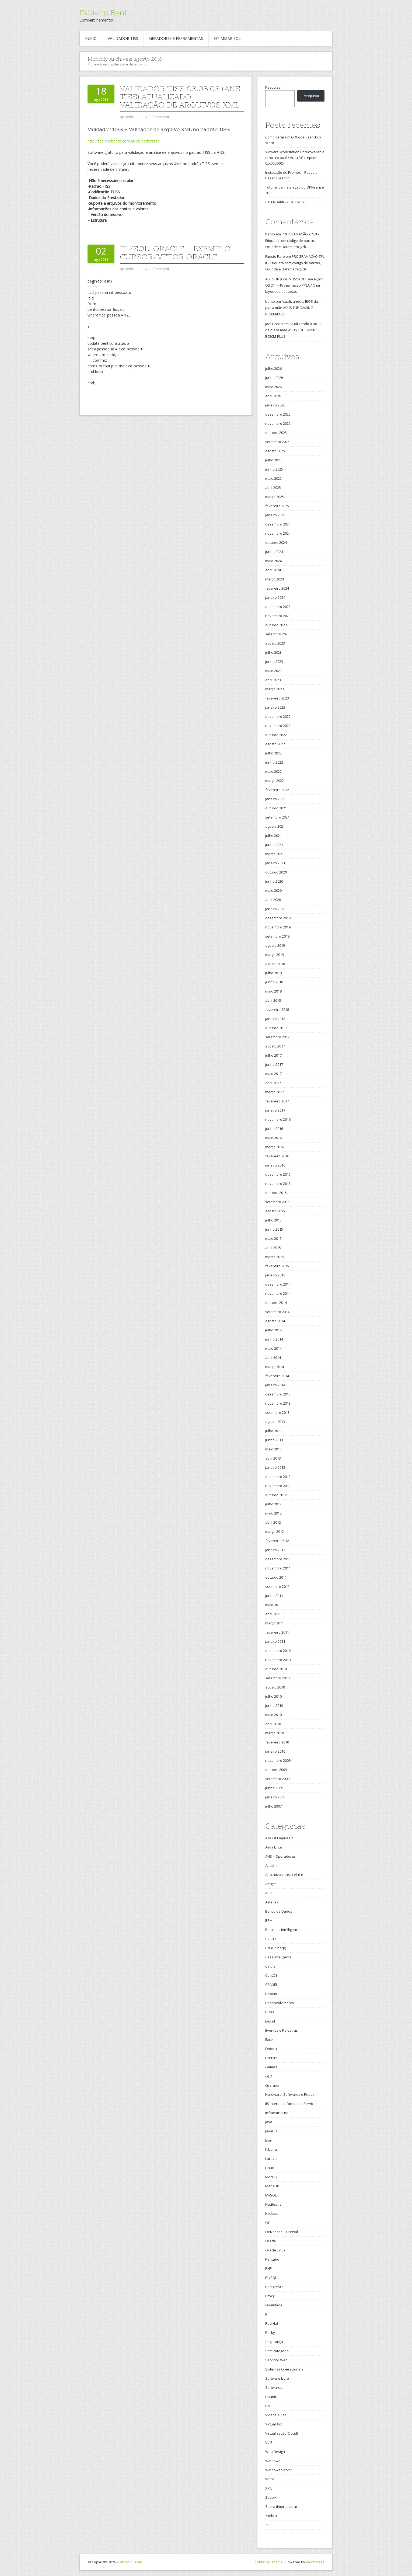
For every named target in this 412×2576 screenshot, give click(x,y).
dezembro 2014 (278, 1284)
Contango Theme (269, 2562)
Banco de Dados (278, 1911)
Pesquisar (273, 87)
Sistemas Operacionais (284, 2369)
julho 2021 (273, 835)
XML (268, 2488)
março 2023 (274, 689)
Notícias (271, 2213)
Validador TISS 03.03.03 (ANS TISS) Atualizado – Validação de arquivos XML (180, 96)
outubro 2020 (276, 872)
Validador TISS (123, 38)
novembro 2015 (278, 1183)
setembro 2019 (277, 936)
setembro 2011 (277, 1586)
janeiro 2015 (275, 1275)
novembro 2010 (278, 1659)
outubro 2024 (276, 542)
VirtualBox (273, 2424)
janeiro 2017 (275, 1110)
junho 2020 (274, 881)
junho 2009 (274, 1787)
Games (271, 2067)
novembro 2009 (278, 1760)
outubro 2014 (276, 1302)
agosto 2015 (275, 1211)
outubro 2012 (276, 1494)
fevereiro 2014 (277, 1375)
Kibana (271, 2149)
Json (268, 2140)
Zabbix (271, 2497)
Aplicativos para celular (284, 1874)
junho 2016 (274, 1128)
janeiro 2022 (275, 798)
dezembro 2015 (278, 1174)
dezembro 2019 (278, 917)
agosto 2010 (275, 1687)
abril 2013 (273, 1458)
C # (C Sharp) (275, 1947)
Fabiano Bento (105, 12)
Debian (271, 1993)
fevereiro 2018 (277, 1009)
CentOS (271, 1975)
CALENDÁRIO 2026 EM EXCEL (287, 202)
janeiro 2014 (275, 1385)
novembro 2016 (278, 1119)
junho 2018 (274, 982)
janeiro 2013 (275, 1467)
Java (268, 2121)
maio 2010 (273, 1714)
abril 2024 (273, 570)
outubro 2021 (276, 808)
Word (269, 2479)
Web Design (275, 2451)
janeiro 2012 (275, 1549)
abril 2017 (273, 1082)
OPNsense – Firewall (282, 2231)
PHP (268, 2268)
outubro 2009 (276, 1769)
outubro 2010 (276, 1668)
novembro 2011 (278, 1568)
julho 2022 (273, 753)
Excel (269, 2039)
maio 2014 (273, 1348)
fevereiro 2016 (277, 1156)
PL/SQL (271, 2277)
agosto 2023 (275, 643)
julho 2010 (273, 1696)
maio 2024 (273, 560)
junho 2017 (274, 1064)
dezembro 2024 (278, 524)
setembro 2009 (277, 1778)
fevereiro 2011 (277, 1632)
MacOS (271, 2176)
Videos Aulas (276, 2415)
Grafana (272, 2085)
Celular (271, 1966)
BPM (269, 1920)
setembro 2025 (277, 441)
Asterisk (271, 1902)
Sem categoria (277, 2350)
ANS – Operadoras (280, 1856)
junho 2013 (274, 1439)
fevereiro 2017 (277, 1101)
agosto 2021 (275, 826)
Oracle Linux (275, 2250)
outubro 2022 (276, 734)
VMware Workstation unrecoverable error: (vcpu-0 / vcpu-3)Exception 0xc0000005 (294, 157)
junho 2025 (274, 469)
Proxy (270, 2295)
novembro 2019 (278, 927)
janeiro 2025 (275, 515)
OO (268, 2222)
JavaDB (271, 2131)
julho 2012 (273, 1504)
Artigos (271, 1883)
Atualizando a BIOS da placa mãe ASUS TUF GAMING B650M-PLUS (291, 307)
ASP (268, 1893)
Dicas (269, 2012)
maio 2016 (273, 1137)
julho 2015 (273, 1220)
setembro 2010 (277, 1678)
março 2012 (274, 1531)
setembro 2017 (277, 1037)
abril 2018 (273, 1000)
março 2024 (274, 579)
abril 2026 (273, 396)
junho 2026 (274, 377)
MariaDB (272, 2186)
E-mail (270, 2021)
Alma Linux (274, 1847)
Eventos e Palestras (281, 2030)
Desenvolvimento (279, 2002)
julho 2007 (273, 1806)
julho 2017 (273, 1055)
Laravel (271, 2158)
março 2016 (274, 1146)
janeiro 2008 (275, 1797)
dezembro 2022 (278, 716)
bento (270, 234)
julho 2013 (273, 1430)
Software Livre (277, 2378)
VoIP (269, 2442)
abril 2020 (273, 899)
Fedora (271, 2048)
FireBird (271, 2057)
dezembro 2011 (278, 1559)
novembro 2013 (278, 1403)
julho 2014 (273, 1330)
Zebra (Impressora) (281, 2506)
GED (268, 2076)
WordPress (315, 2562)
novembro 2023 (278, 615)
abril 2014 (273, 1357)
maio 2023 (273, 670)
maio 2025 (273, 478)
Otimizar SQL (227, 38)
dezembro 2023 (278, 606)
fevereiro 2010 (277, 1742)
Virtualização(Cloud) (281, 2433)
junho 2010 (274, 1705)
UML (268, 2405)
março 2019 (274, 954)
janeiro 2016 (275, 1165)
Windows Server (278, 2469)
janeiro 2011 (275, 1641)
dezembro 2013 (278, 1394)
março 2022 (274, 780)
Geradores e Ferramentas (176, 38)
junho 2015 (274, 1229)
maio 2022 (273, 771)
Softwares (273, 2387)
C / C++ (270, 1938)
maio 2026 (273, 386)
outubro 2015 (276, 1192)
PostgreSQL (274, 2286)
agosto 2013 (275, 1421)
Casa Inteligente (278, 1957)
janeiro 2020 (275, 908)
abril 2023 (273, 679)
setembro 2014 (277, 1311)
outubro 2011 (276, 1577)
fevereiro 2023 (277, 698)
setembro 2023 (277, 634)
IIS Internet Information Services (291, 2103)
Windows (272, 2460)
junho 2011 (274, 1595)
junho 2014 (274, 1339)
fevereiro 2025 (277, 505)
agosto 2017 (275, 1046)
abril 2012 (273, 1522)
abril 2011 (273, 1613)
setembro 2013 (277, 1412)
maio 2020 (273, 890)
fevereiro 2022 (277, 789)
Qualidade (273, 2305)
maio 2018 (273, 991)
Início (91, 38)
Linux (269, 2167)
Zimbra (271, 2515)
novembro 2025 (278, 423)
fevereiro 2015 (277, 1265)
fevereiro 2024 (277, 588)
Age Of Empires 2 (279, 1838)
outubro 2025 (276, 432)
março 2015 (274, 1256)
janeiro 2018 (275, 1018)
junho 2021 (274, 844)
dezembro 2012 (278, 1476)
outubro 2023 (276, 624)
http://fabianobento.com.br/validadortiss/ (123, 141)
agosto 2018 (275, 963)
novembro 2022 (278, 725)
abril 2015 (273, 1247)
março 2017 (274, 1091)
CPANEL (271, 1984)
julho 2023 (273, 652)
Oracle (270, 2241)
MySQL (271, 2195)
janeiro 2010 (275, 1751)
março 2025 (274, 496)
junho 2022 (274, 762)
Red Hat (271, 2323)
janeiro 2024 (275, 597)
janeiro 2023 (275, 707)
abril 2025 (273, 487)
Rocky (270, 2332)
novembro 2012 (278, 1485)
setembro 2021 (277, 817)
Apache (271, 1865)
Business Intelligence (282, 1929)
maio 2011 (273, 1604)
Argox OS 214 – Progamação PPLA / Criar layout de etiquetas (294, 285)
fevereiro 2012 (277, 1540)
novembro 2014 (278, 1293)
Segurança (274, 2341)
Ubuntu (271, 2396)
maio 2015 (273, 1238)
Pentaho (272, 2259)
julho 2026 (273, 368)
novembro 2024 (278, 533)
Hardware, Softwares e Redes (290, 2094)
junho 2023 (274, 661)
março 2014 (274, 1366)
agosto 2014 (275, 1320)
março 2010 (274, 1733)
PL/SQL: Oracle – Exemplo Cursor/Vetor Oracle (175, 252)
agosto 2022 (275, 744)
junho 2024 (274, 551)
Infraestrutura (276, 2112)
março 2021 (274, 853)
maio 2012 (273, 1513)
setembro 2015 (277, 1201)
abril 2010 (273, 1723)
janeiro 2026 (275, 405)
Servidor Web (276, 2360)
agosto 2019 (275, 945)
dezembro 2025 (278, 414)
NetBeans (273, 2204)
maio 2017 (273, 1073)
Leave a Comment (154, 116)
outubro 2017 (276, 1027)
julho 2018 (273, 972)
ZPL (268, 2524)
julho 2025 (273, 460)
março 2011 (274, 1623)
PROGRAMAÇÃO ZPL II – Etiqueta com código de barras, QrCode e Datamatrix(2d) (292, 240)
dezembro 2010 (278, 1650)
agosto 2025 (275, 450)
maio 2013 (273, 1449)
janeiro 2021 (275, 863)
